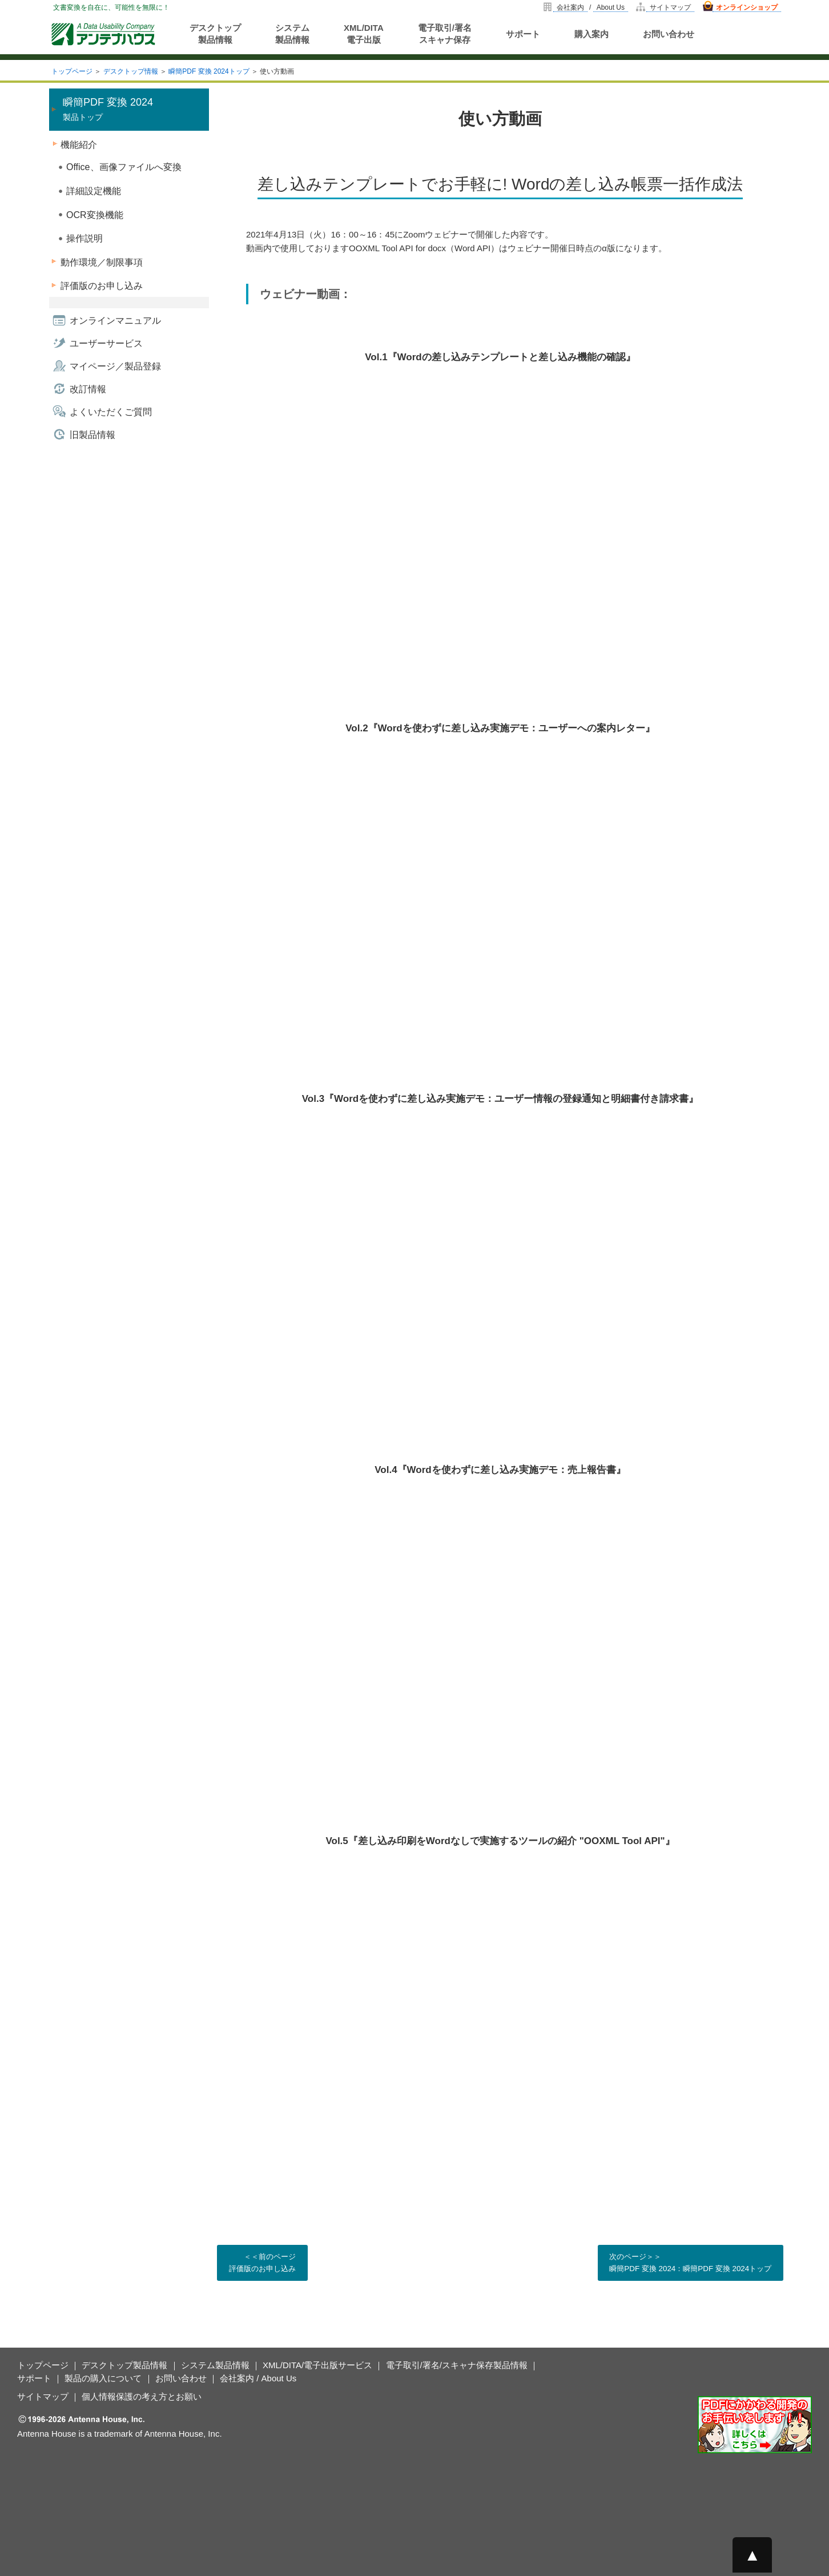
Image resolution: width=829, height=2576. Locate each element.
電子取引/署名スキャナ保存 (445, 34)
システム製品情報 (292, 34)
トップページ (71, 71)
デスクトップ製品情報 (215, 34)
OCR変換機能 (94, 215)
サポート (523, 34)
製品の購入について (103, 2378)
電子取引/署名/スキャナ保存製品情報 (457, 2365)
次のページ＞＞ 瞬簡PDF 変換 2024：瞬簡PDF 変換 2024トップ (689, 2262)
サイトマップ (670, 7)
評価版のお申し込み (102, 286)
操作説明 (84, 238)
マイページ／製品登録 (115, 366)
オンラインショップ (747, 7)
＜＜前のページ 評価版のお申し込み (264, 2262)
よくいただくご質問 (111, 412)
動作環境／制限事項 (102, 262)
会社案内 (570, 7)
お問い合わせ (668, 34)
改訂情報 (88, 389)
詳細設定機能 (93, 191)
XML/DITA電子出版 (364, 34)
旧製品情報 (92, 435)
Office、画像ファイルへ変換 (124, 167)
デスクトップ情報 (130, 71)
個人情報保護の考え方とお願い (142, 2396)
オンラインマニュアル (115, 320)
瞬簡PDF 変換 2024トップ (208, 71)
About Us (611, 7)
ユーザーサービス (106, 343)
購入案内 (591, 34)
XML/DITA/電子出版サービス (317, 2365)
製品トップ (108, 109)
